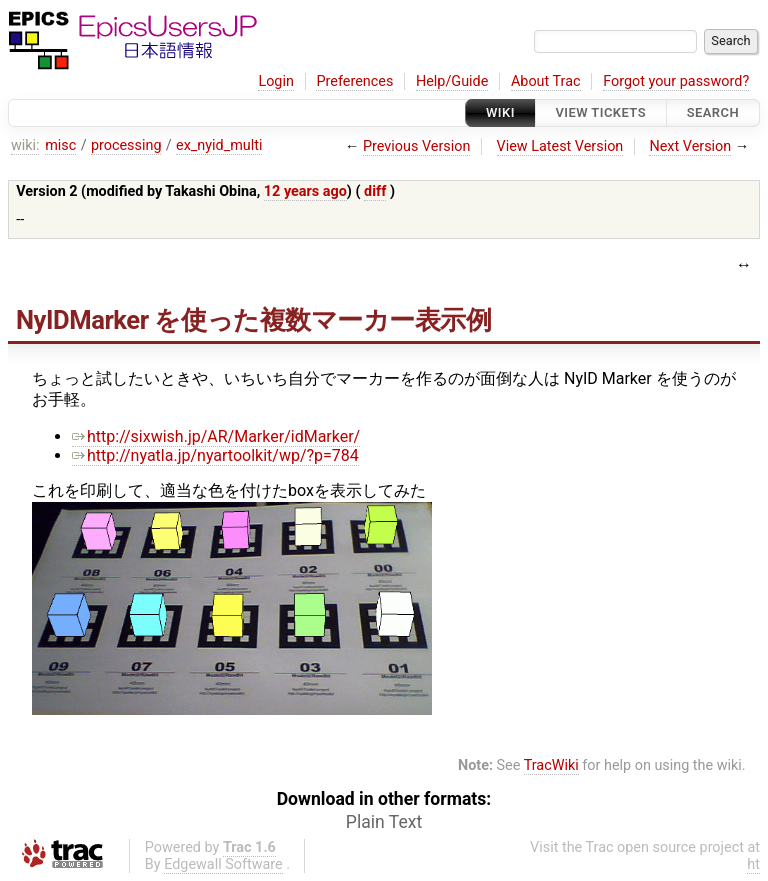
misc (60, 145)
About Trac (546, 81)
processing (126, 145)
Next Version (690, 146)
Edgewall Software (223, 864)
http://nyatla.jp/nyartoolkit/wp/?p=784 (215, 455)
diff (375, 191)
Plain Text (384, 822)
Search (713, 112)
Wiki (500, 112)
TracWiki (551, 765)
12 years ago (305, 191)
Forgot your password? (676, 81)
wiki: (25, 145)
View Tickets (601, 112)
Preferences (354, 81)
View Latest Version (560, 146)
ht (753, 864)
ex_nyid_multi (219, 145)
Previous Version (416, 146)
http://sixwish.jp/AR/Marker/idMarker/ (216, 436)
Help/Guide (452, 81)
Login (276, 81)
